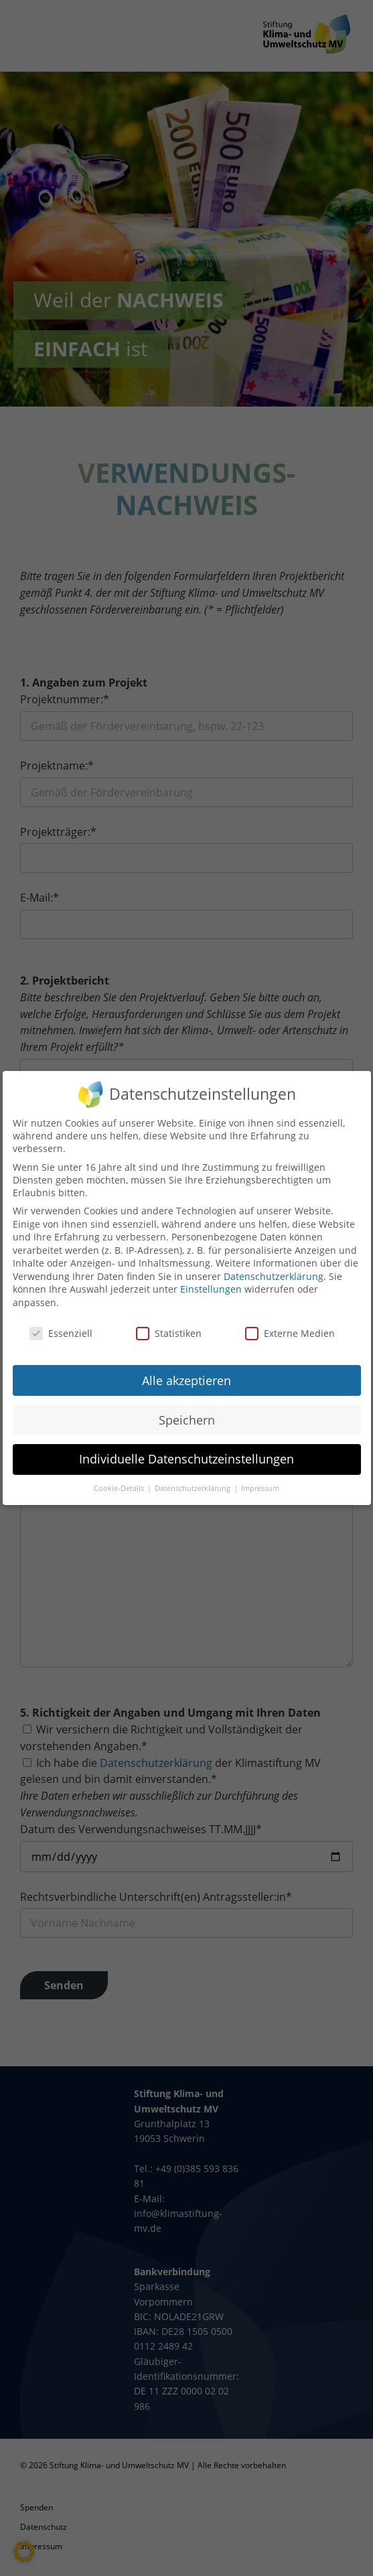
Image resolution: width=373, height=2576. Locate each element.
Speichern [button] (187, 1411)
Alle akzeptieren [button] (186, 1371)
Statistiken (169, 1324)
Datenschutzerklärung (273, 1267)
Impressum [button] (260, 1479)
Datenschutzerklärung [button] (193, 1479)
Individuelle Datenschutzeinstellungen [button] (186, 1450)
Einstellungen (211, 1280)
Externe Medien (290, 1324)
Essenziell (60, 1324)
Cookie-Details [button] (120, 1479)
